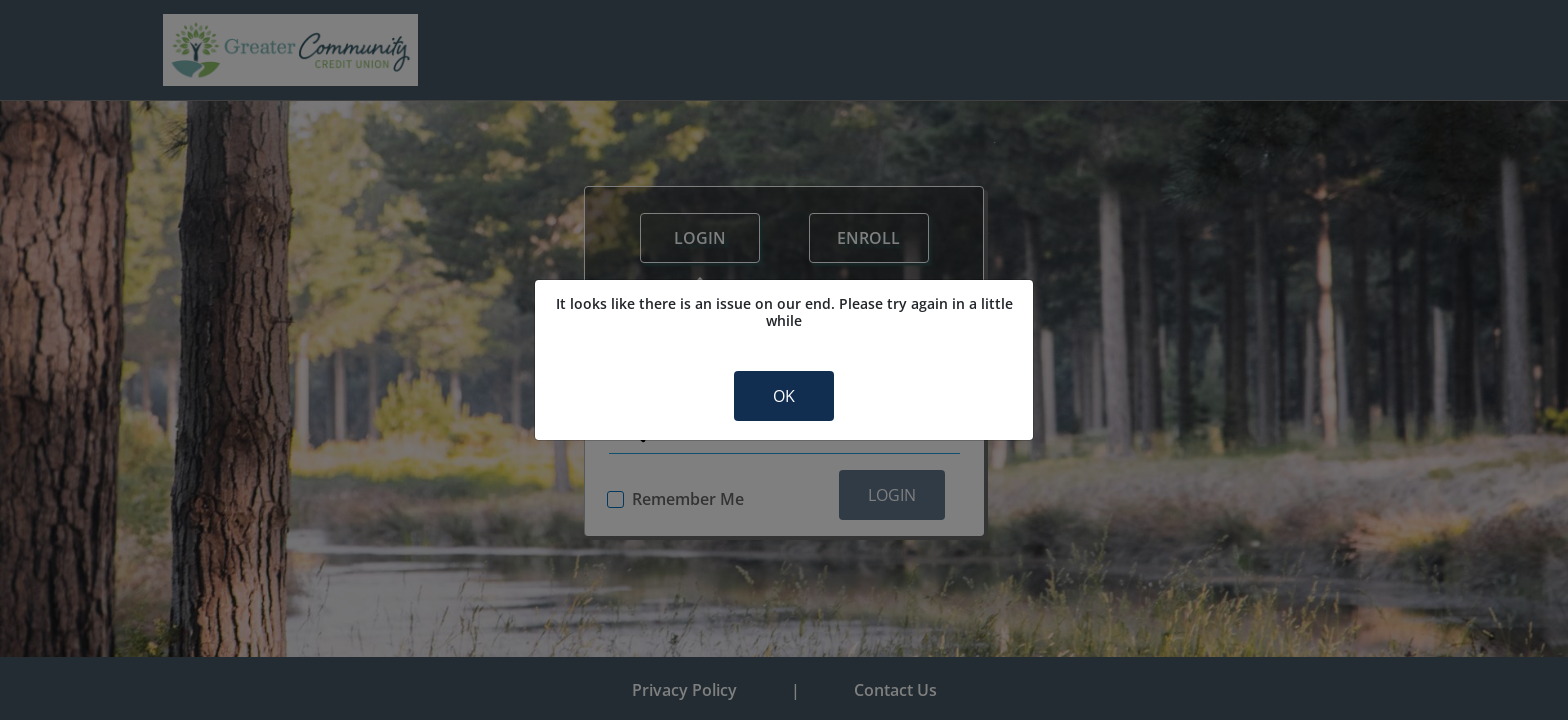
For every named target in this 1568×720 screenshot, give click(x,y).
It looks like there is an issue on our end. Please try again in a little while (784, 312)
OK (784, 396)
